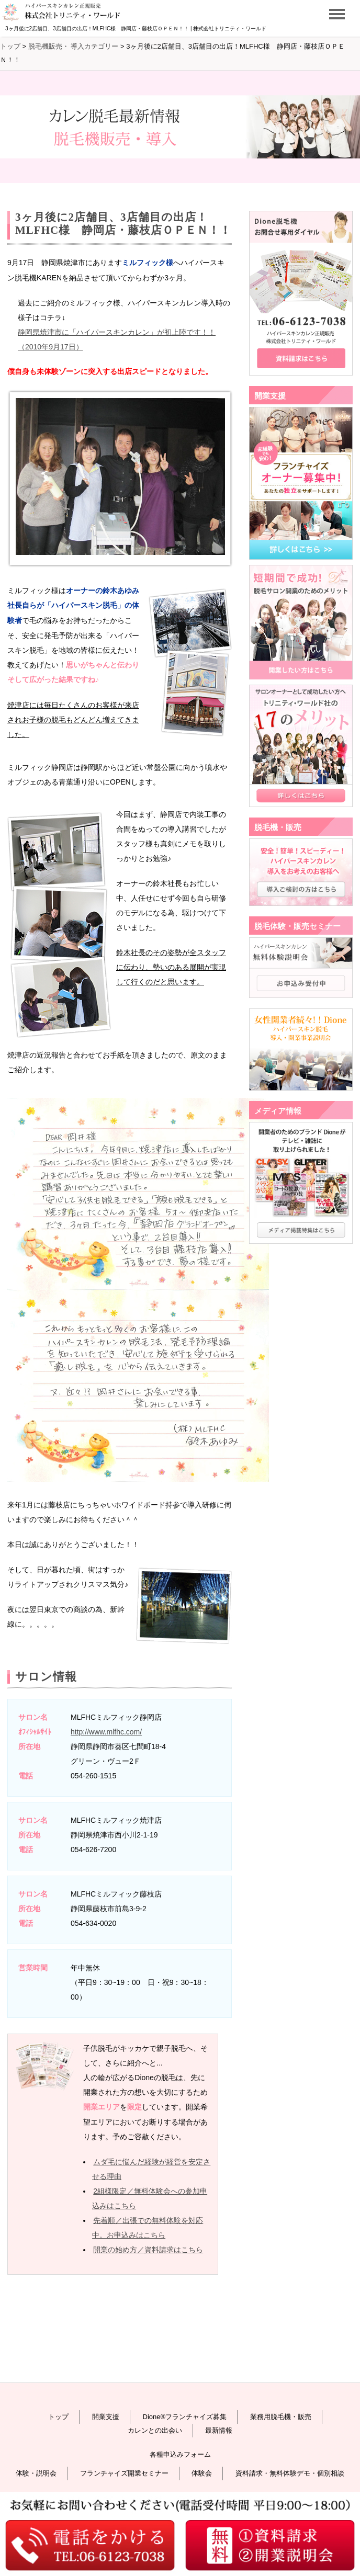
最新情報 (218, 2430)
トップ (58, 2417)
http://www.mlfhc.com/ (106, 1732)
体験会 (202, 2473)
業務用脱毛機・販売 (280, 2417)
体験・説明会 (36, 2473)
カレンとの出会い (155, 2430)
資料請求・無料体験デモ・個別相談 (289, 2473)
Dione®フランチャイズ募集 (185, 2417)
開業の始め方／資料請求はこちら (148, 2249)
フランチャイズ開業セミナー (124, 2473)
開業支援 (105, 2417)
